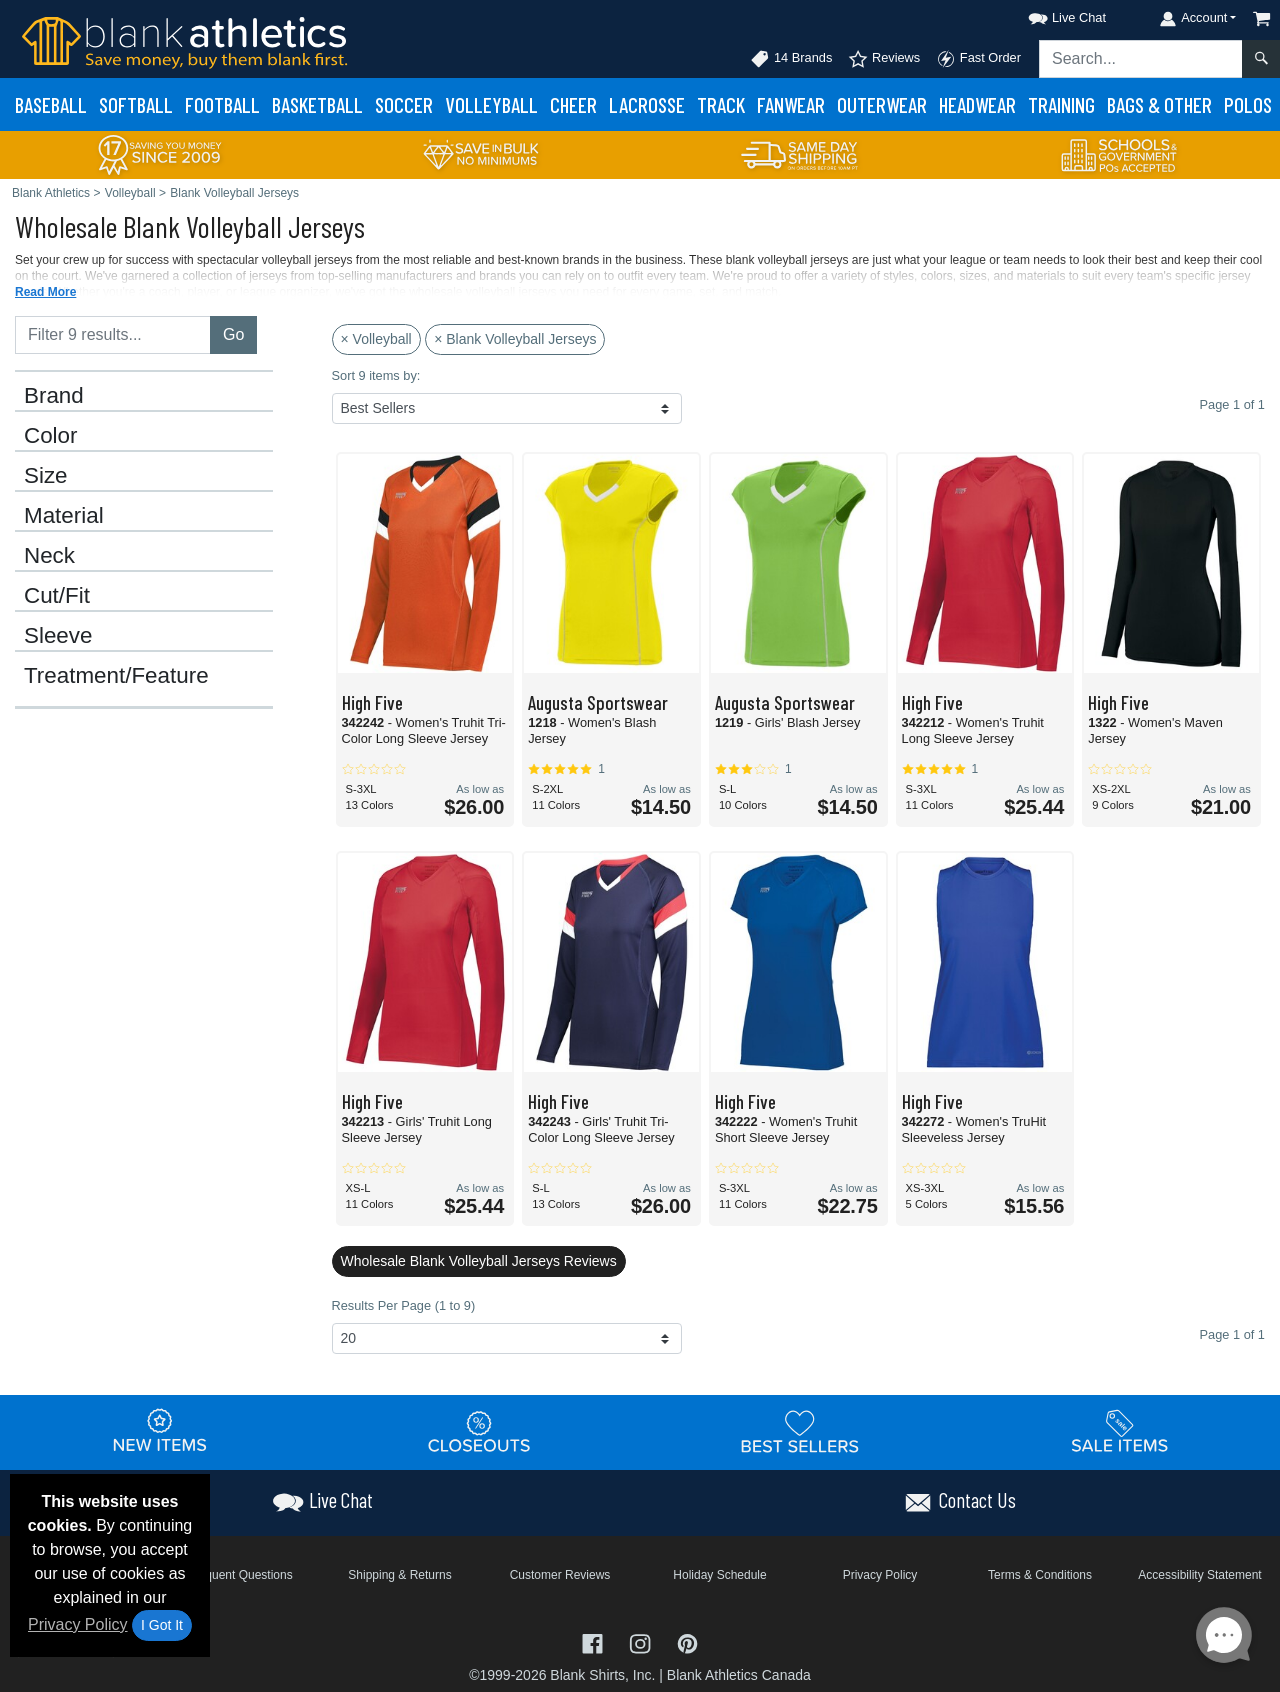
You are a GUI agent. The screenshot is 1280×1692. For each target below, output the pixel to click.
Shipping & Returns (399, 1575)
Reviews (884, 59)
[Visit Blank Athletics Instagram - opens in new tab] (642, 1642)
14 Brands (791, 59)
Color (51, 436)
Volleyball (491, 104)
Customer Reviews (560, 1575)
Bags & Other (1159, 104)
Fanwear (791, 104)
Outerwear (882, 104)
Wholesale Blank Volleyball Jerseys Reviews (479, 1261)
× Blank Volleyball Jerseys (515, 339)
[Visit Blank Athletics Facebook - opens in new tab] (595, 1642)
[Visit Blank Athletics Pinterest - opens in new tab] (687, 1642)
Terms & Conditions (1040, 1575)
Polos (1248, 104)
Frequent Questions (239, 1575)
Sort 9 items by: (376, 375)
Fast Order (978, 59)
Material (64, 516)
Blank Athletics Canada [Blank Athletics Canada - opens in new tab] (739, 1675)
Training (1061, 104)
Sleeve (58, 636)
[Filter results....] (113, 335)
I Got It (162, 1625)
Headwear (977, 104)
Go (233, 334)
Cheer (573, 104)
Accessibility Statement (1199, 1575)
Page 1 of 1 (1232, 1334)
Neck (49, 556)
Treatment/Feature (116, 676)
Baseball (51, 104)
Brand (54, 396)
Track (721, 104)
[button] (1049, 14)
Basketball (317, 104)
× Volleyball (376, 339)
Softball (136, 104)
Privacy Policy (78, 1624)
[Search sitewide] (1141, 59)
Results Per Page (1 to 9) (404, 1305)
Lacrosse (647, 104)
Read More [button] (45, 292)
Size (46, 476)
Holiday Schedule (719, 1575)
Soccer (404, 104)
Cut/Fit (57, 596)
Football (222, 104)
